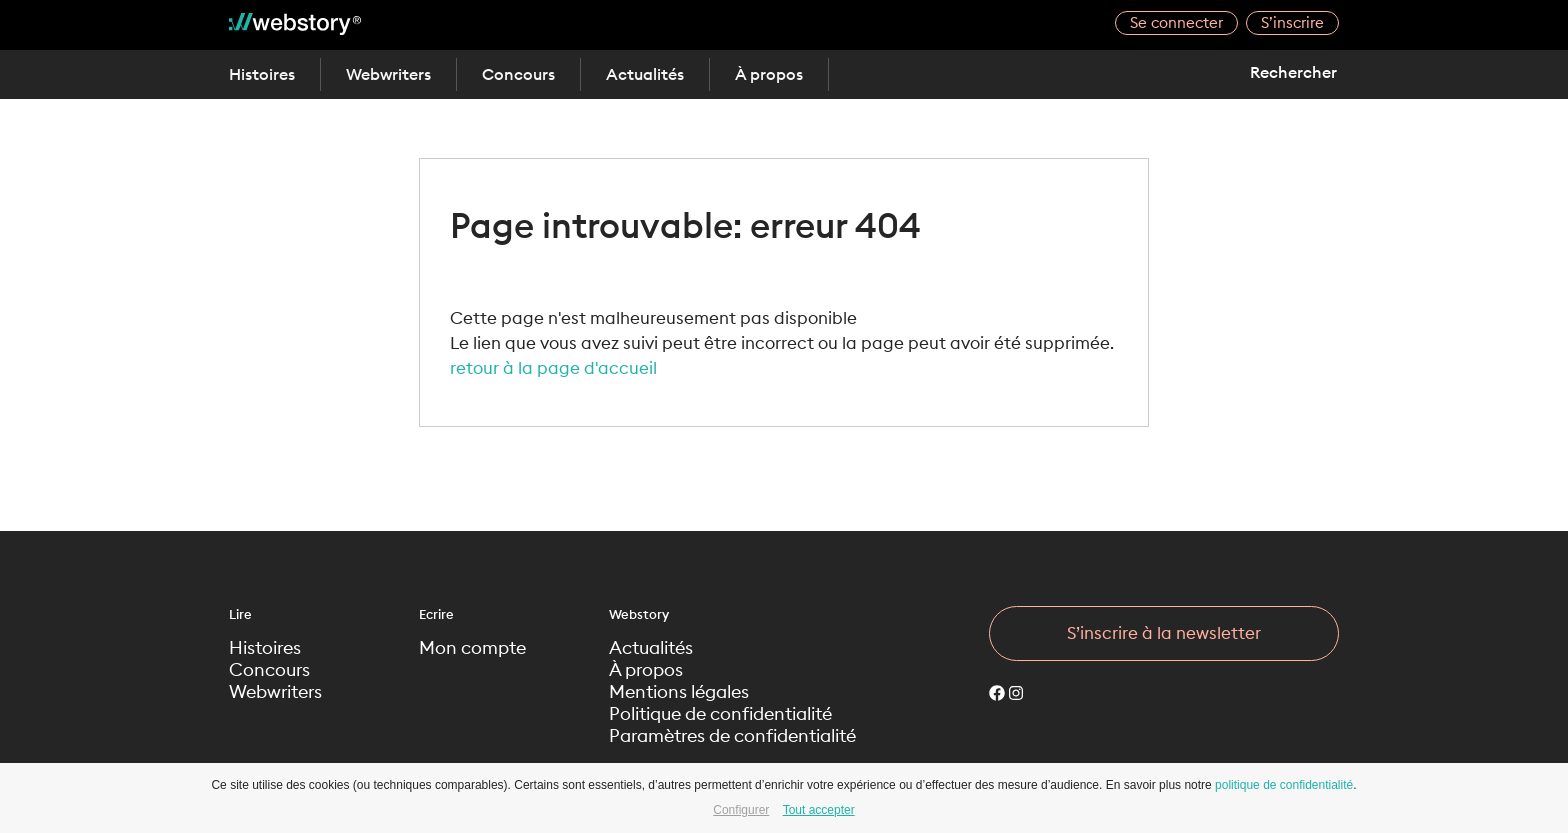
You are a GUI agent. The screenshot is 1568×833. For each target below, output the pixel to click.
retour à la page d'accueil (553, 368)
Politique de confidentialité (720, 714)
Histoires (262, 74)
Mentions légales (679, 692)
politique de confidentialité (1284, 785)
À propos (769, 74)
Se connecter (1176, 22)
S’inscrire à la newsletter (1164, 633)
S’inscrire (1292, 22)
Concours (518, 74)
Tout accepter (819, 810)
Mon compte (472, 648)
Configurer (741, 810)
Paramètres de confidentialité (732, 736)
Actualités (645, 74)
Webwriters (388, 74)
